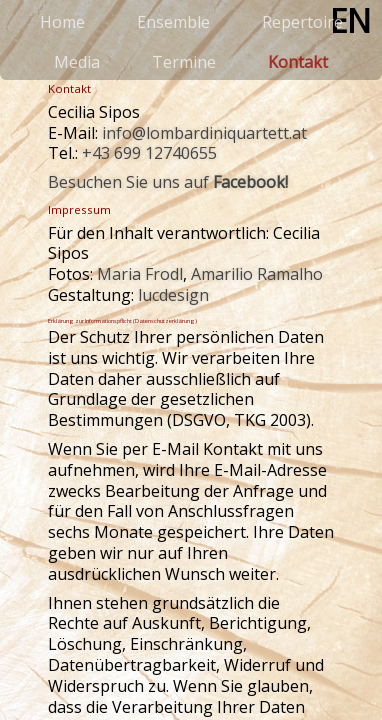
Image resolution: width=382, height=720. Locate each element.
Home (62, 22)
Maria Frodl (140, 274)
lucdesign (173, 295)
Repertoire (302, 22)
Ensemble (173, 22)
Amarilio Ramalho (257, 274)
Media (77, 62)
